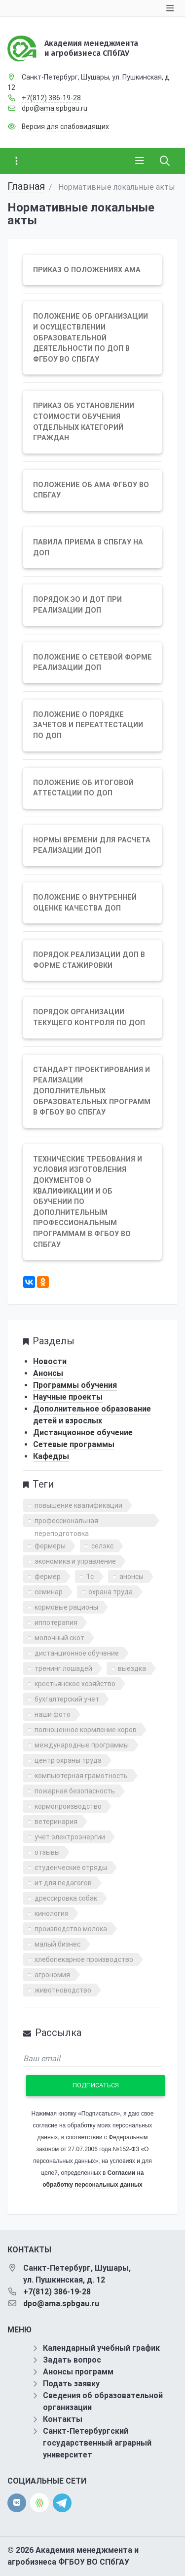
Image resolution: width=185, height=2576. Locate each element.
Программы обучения (75, 1385)
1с (90, 1576)
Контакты (62, 2419)
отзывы (47, 1852)
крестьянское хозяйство (75, 1684)
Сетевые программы (73, 1444)
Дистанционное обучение (83, 1432)
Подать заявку (71, 2383)
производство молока (71, 1929)
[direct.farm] (39, 2502)
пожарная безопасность (75, 1791)
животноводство (63, 1990)
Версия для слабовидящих (65, 126)
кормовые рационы (66, 1607)
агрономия (52, 1975)
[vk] (16, 2502)
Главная (26, 186)
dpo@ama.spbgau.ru (54, 108)
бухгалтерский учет (67, 1699)
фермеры (50, 1546)
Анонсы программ (78, 2371)
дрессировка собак (66, 1898)
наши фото (53, 1714)
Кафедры (51, 1456)
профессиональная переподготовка (66, 1522)
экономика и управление (75, 1561)
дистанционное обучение (77, 1653)
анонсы (131, 1576)
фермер (48, 1576)
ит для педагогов (63, 1883)
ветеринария (56, 1822)
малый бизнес (57, 1944)
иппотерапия (56, 1622)
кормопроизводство (68, 1806)
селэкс (102, 1546)
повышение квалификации (78, 1505)
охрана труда (110, 1592)
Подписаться (96, 2085)
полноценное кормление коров (86, 1730)
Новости (50, 1361)
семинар (49, 1592)
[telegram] (62, 2502)
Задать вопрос (72, 2360)
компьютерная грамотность (81, 1776)
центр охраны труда (68, 1760)
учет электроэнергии (70, 1837)
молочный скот (59, 1638)
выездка (132, 1668)
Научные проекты (68, 1397)
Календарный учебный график (101, 2348)
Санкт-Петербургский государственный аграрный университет (97, 2442)
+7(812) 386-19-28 (51, 98)
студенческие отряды (71, 1867)
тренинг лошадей (63, 1668)
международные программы (82, 1745)
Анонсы (48, 1373)
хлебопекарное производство (84, 1959)
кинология (52, 1913)
